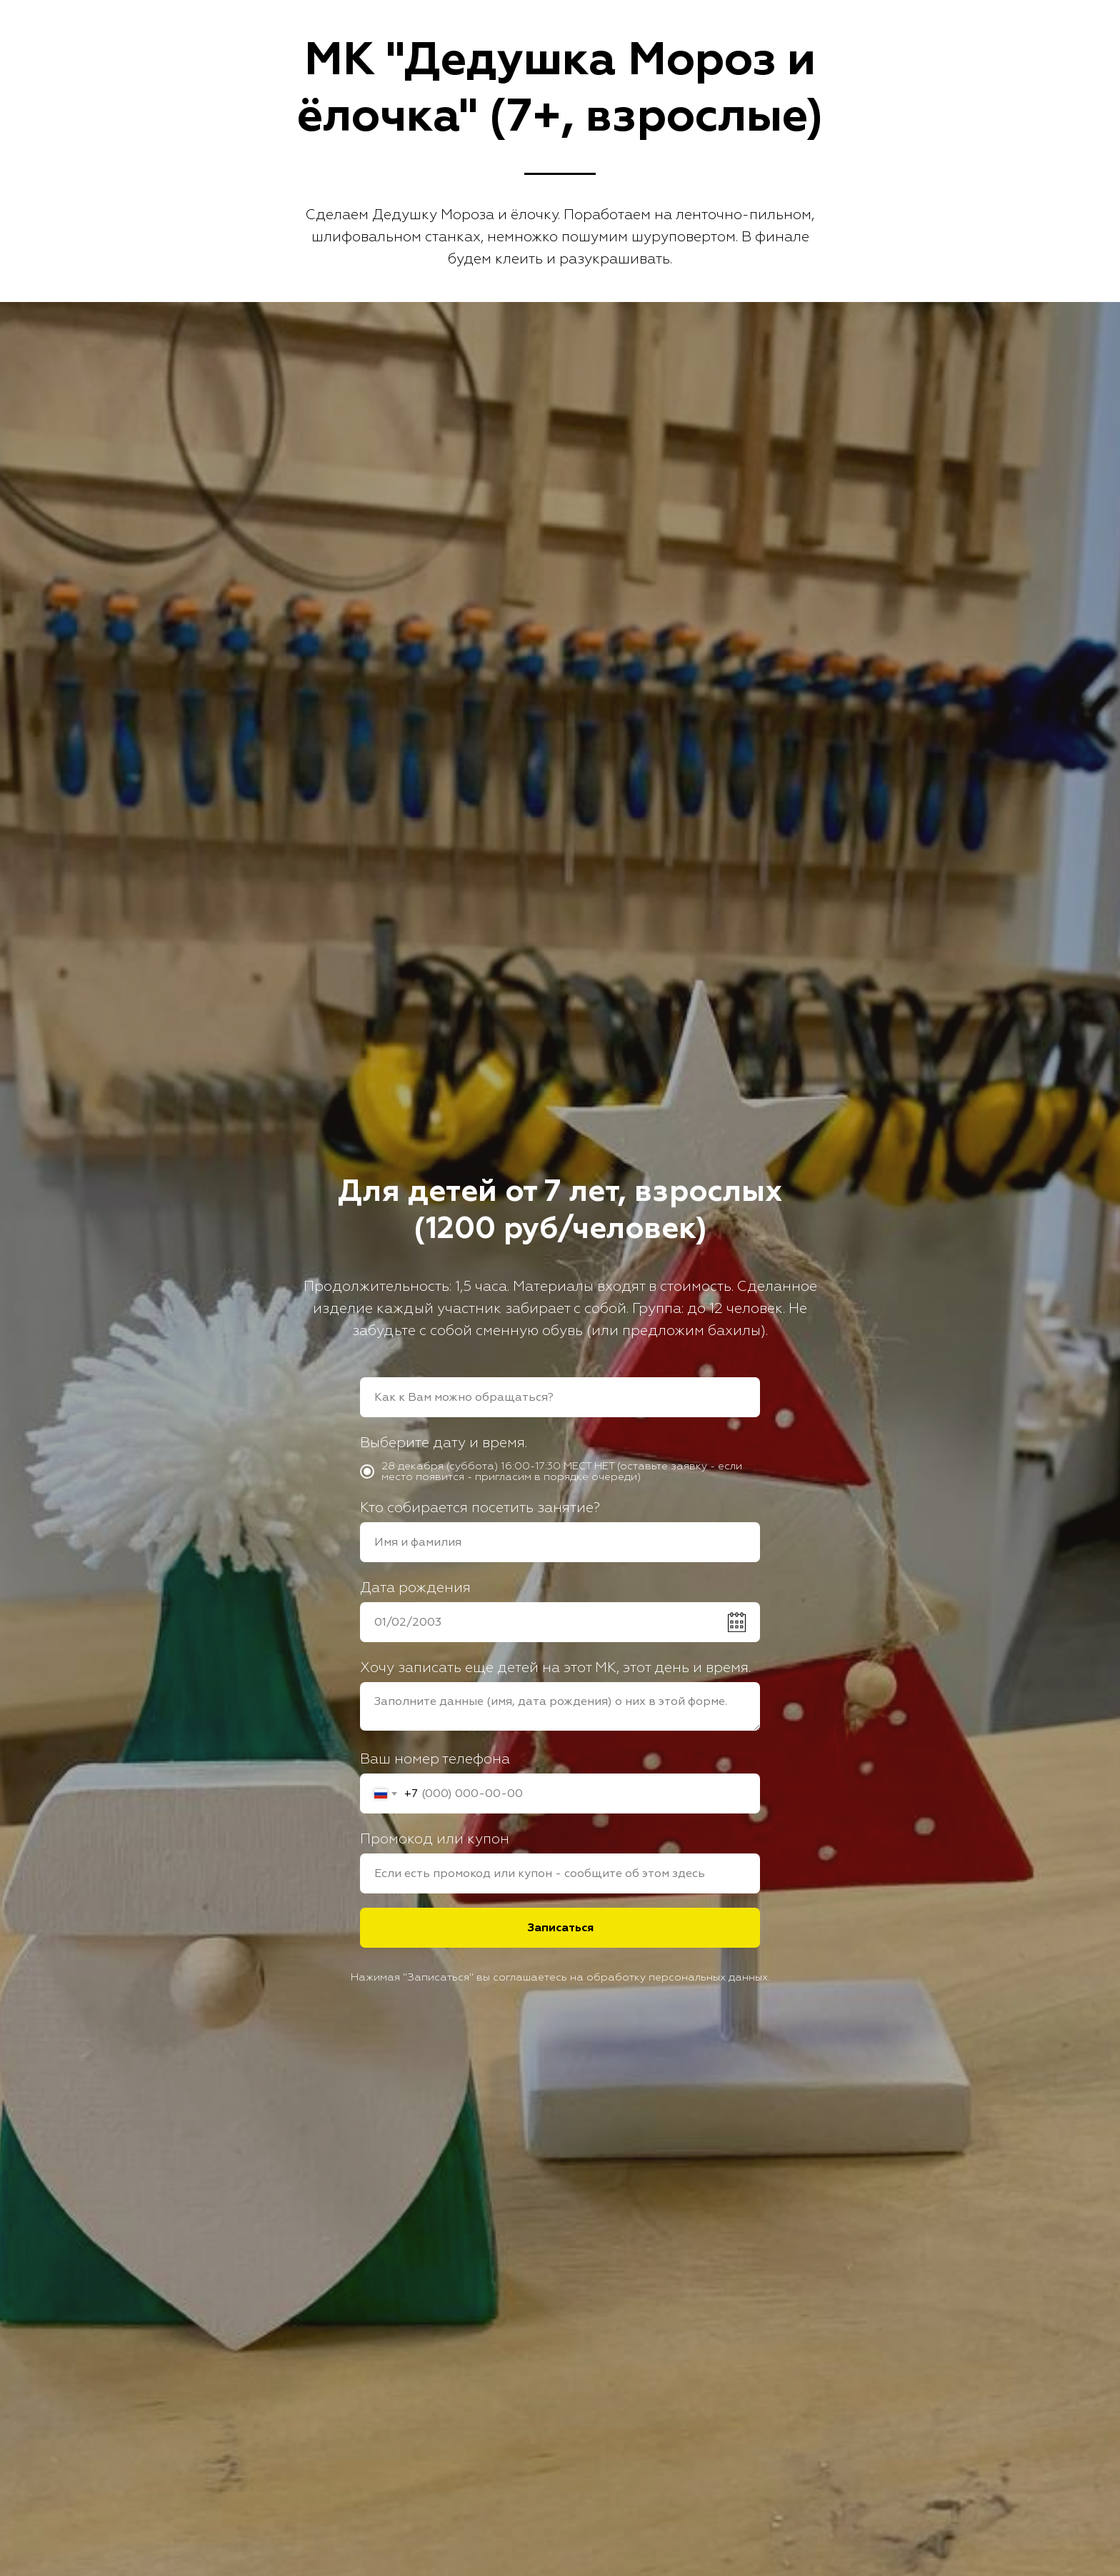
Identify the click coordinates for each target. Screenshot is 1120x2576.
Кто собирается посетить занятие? (480, 1507)
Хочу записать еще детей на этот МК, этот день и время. (555, 1667)
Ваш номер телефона (435, 1759)
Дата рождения (415, 1587)
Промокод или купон (434, 1839)
